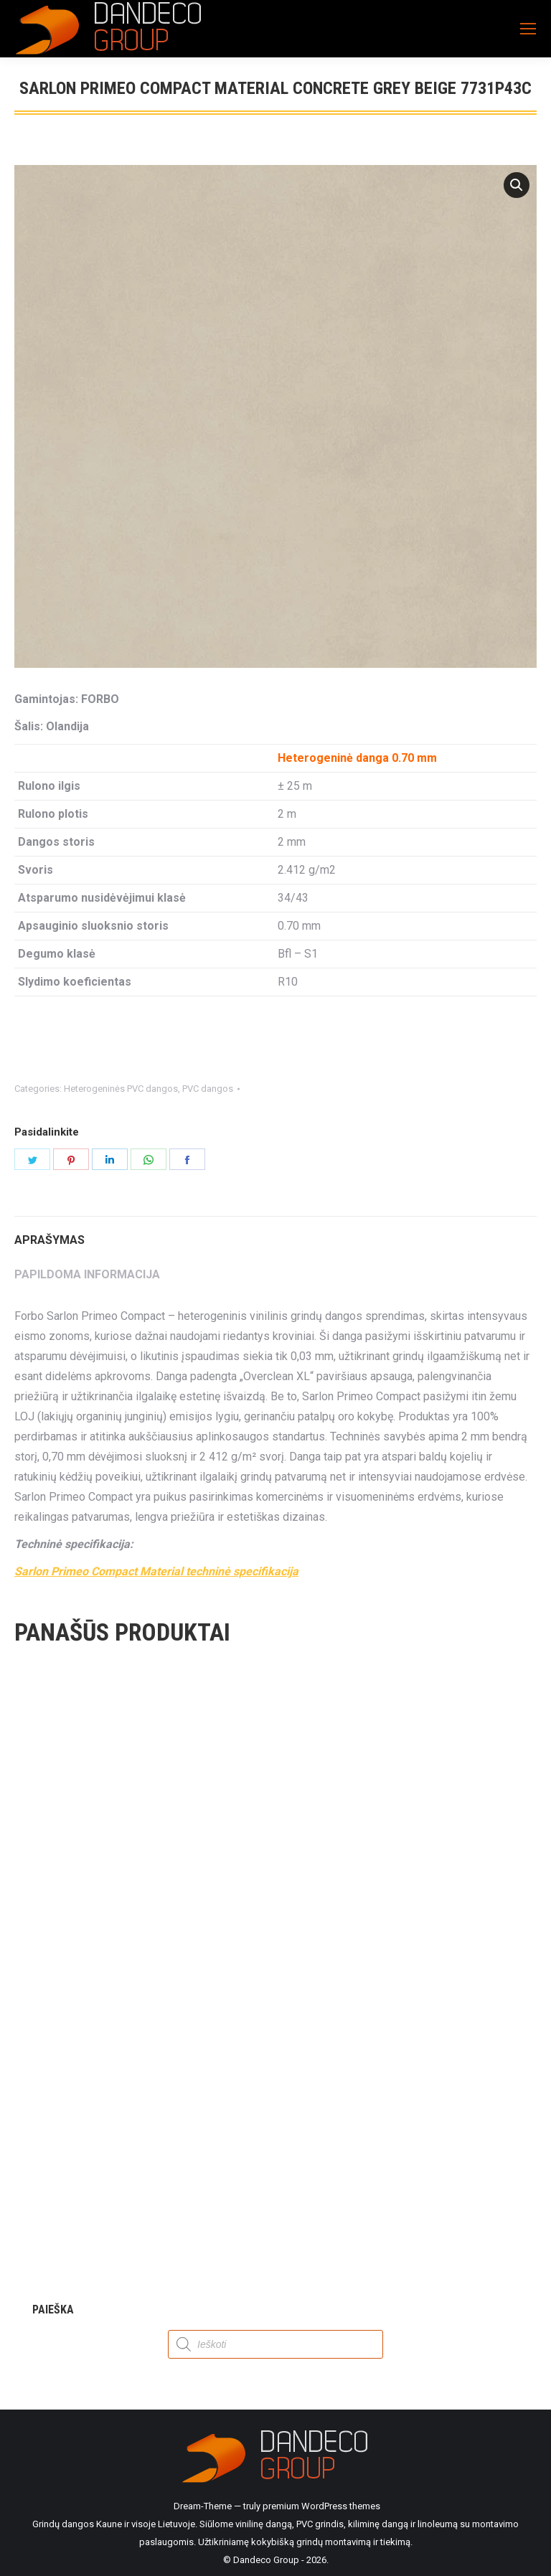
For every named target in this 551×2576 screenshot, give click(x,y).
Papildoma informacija (87, 1274)
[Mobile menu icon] (528, 28)
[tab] (275, 1233)
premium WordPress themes (321, 2506)
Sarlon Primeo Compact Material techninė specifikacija (156, 1571)
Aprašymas (49, 1240)
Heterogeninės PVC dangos (121, 1088)
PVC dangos (207, 1088)
